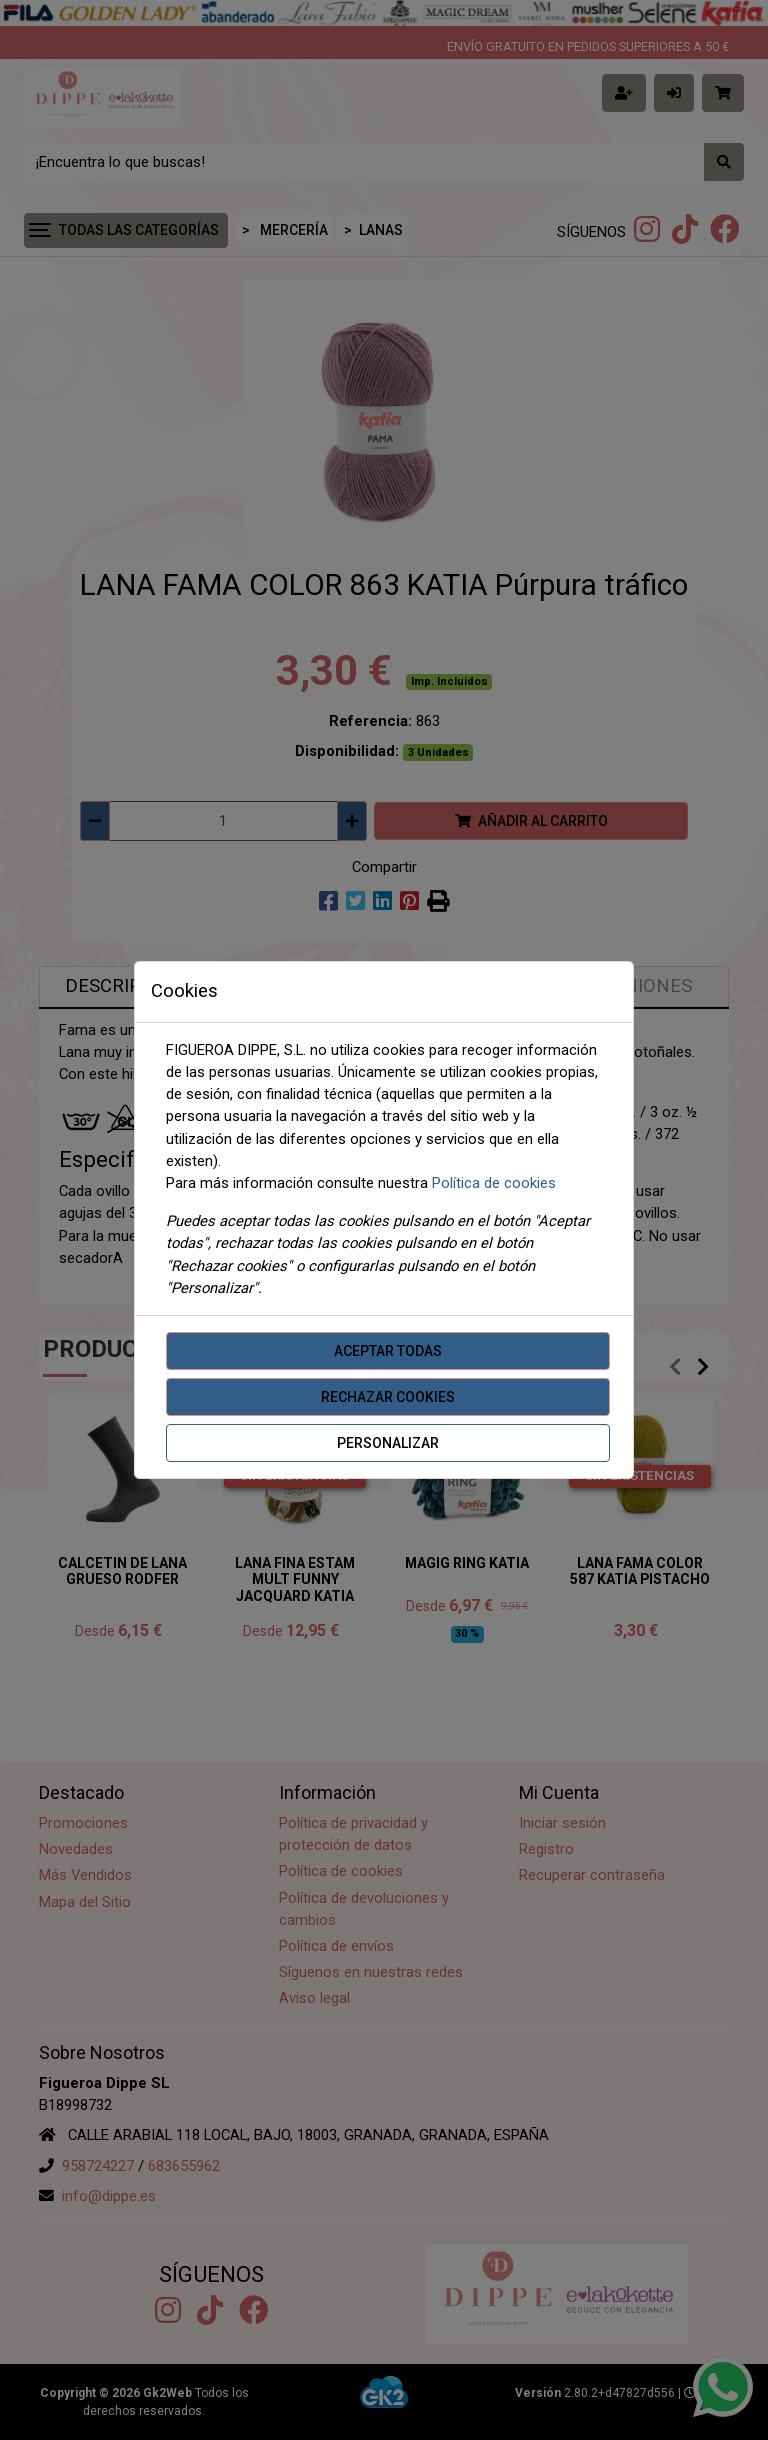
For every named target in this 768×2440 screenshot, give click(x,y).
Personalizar (388, 1443)
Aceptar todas (388, 1351)
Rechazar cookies (388, 1397)
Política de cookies (494, 1183)
